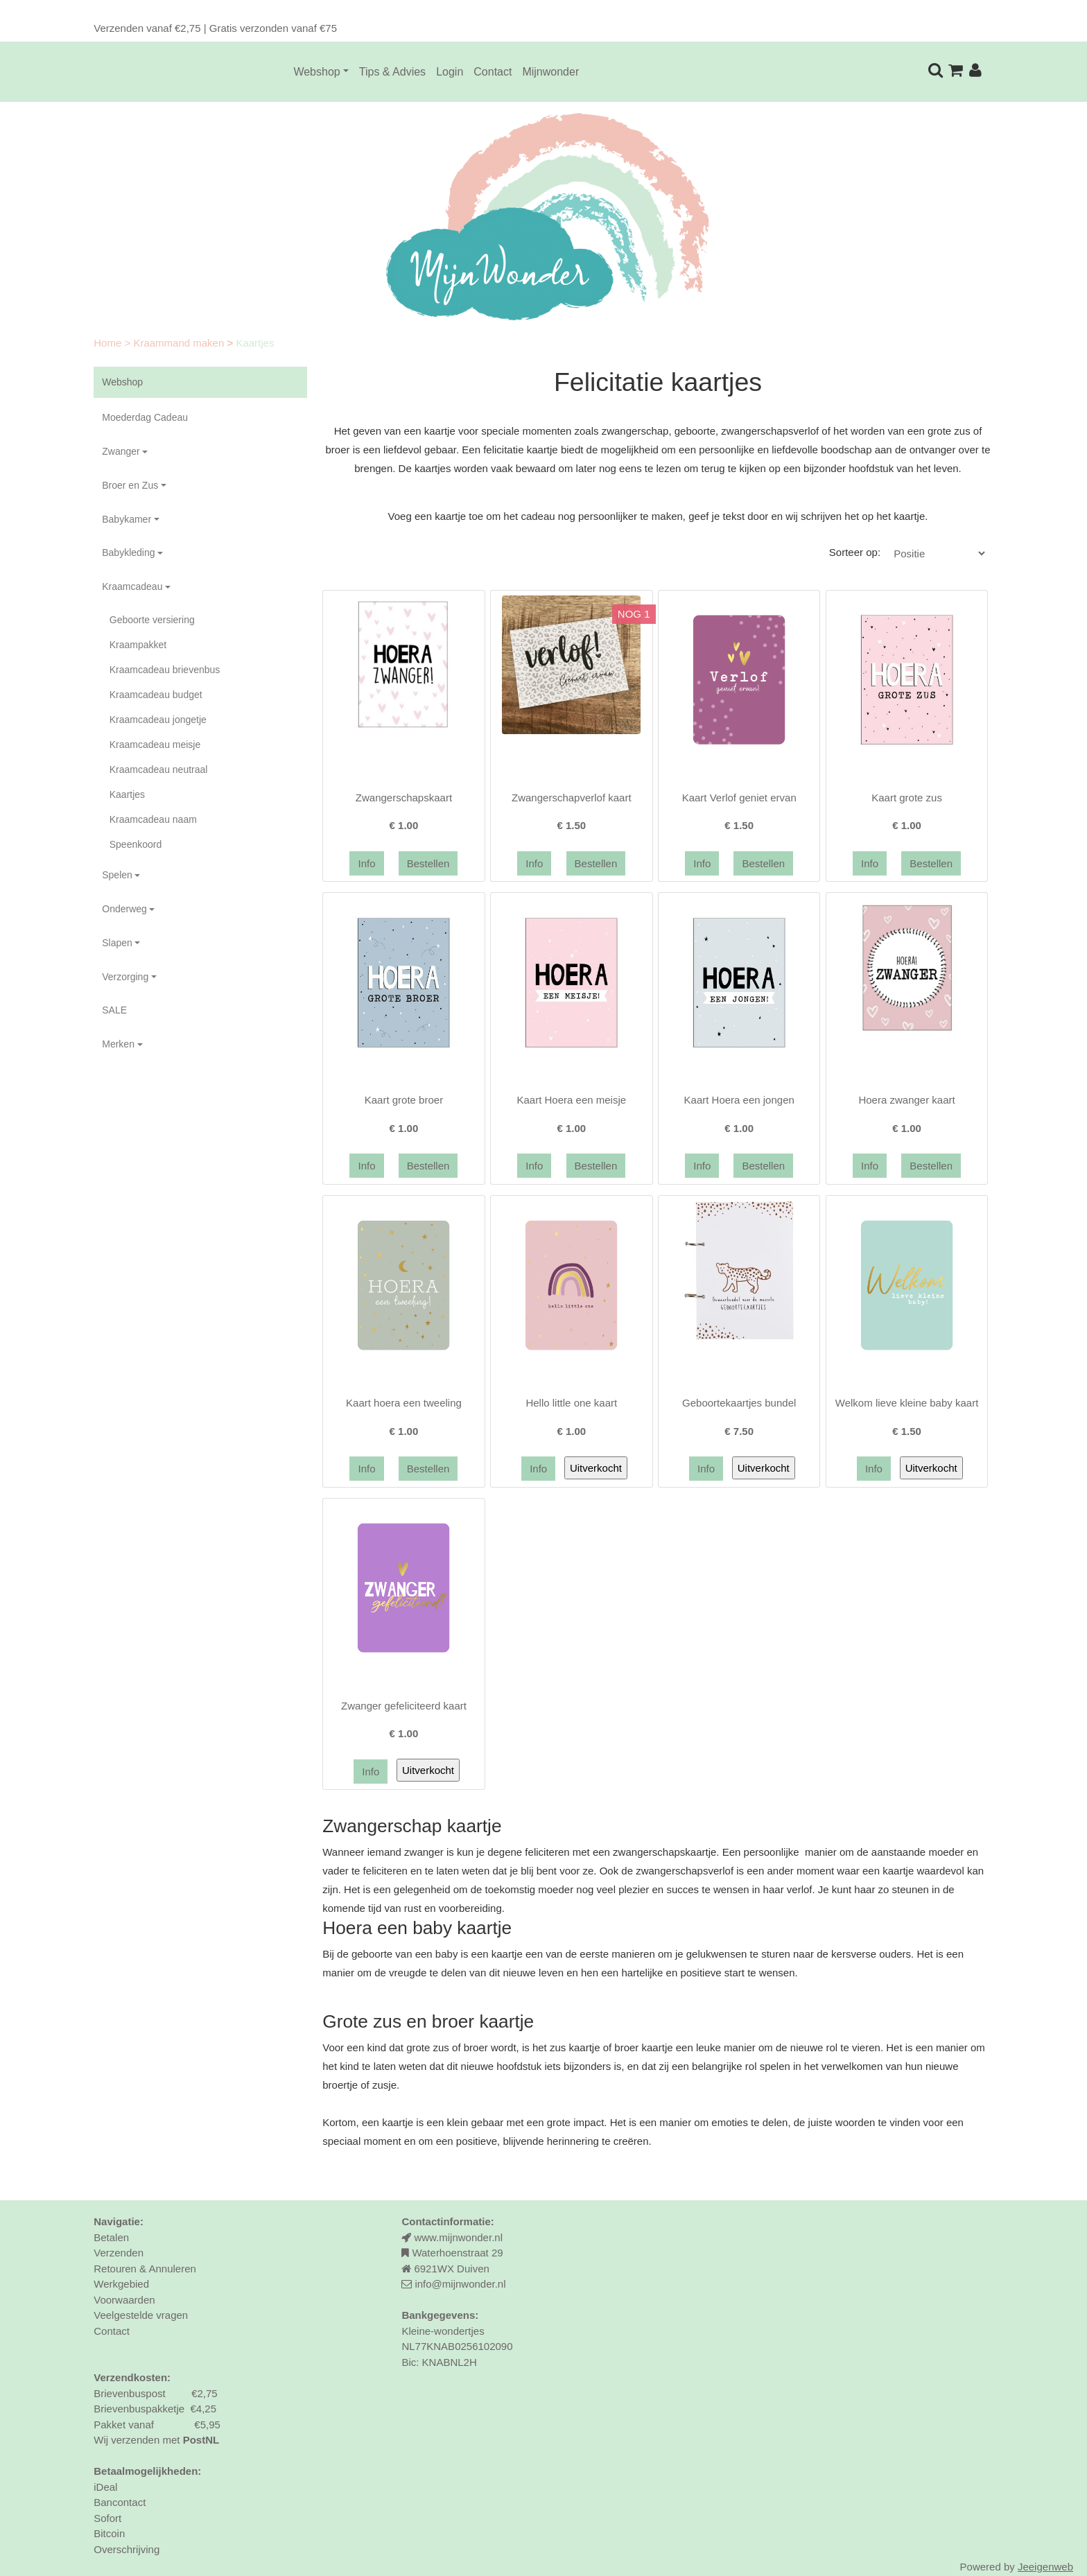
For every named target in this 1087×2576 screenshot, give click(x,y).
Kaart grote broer (404, 1100)
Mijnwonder (550, 72)
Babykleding (128, 552)
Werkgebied (121, 2284)
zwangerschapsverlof (684, 1871)
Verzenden (119, 2253)
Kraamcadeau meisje (155, 744)
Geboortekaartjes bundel (739, 1403)
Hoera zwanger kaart (906, 1100)
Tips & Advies (392, 72)
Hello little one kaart (571, 1403)
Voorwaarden (124, 2300)
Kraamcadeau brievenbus (165, 669)
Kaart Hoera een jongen (739, 1100)
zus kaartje (575, 2047)
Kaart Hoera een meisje (572, 1100)
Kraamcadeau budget (156, 694)
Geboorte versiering (152, 619)
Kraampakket (138, 644)
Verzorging (125, 976)
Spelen (117, 874)
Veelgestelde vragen (141, 2315)
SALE (114, 1010)
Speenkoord (136, 844)
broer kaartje (643, 2047)
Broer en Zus (130, 485)
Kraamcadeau (132, 586)
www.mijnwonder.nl (458, 2237)
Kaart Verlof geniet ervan (739, 797)
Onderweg (124, 908)
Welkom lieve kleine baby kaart (906, 1403)
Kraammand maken (180, 343)
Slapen (117, 942)
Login (449, 72)
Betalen (111, 2237)
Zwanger (120, 451)
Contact (492, 72)
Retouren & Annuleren (145, 2268)
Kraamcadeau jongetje (158, 719)
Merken (118, 1044)
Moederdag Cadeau (145, 417)
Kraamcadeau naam (153, 819)
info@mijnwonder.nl (460, 2284)
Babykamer (126, 519)
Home (109, 343)
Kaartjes (127, 794)
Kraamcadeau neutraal (159, 769)
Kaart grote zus (906, 797)
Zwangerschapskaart (404, 797)
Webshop (316, 72)
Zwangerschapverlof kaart (572, 797)
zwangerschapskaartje (664, 1852)
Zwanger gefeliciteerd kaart (404, 1706)
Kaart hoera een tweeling (404, 1403)
